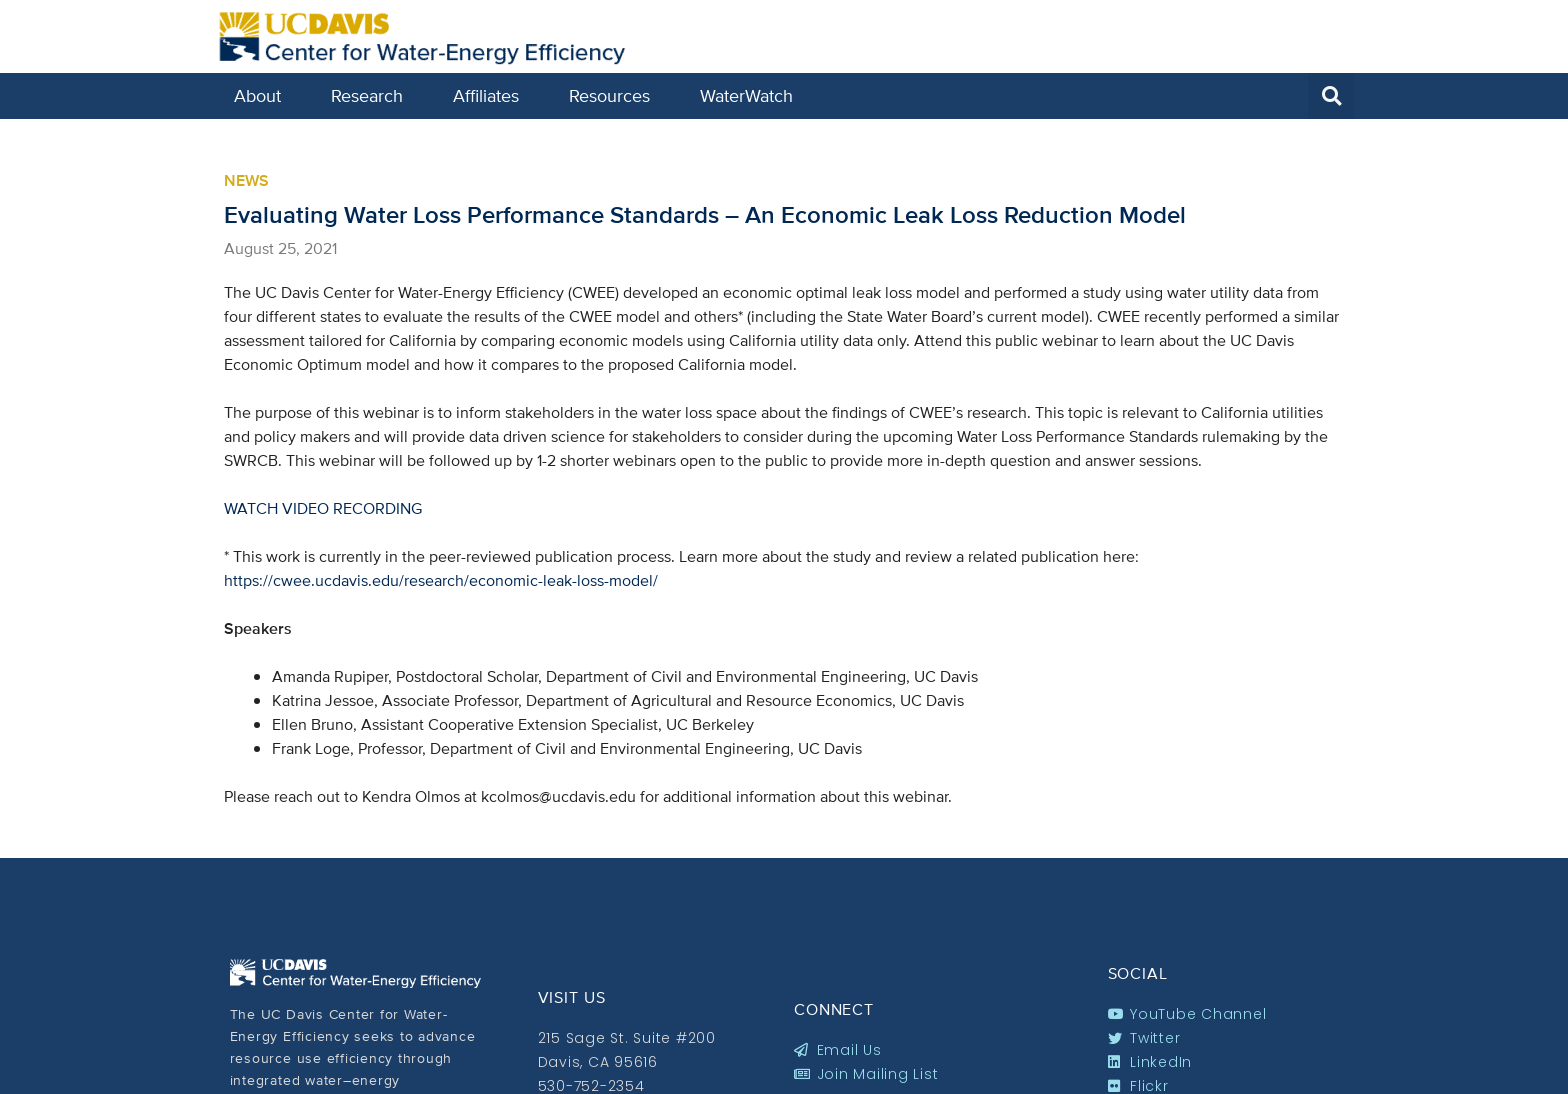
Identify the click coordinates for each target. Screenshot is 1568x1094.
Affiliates (491, 95)
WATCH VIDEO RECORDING (323, 508)
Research (372, 95)
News (246, 180)
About (262, 95)
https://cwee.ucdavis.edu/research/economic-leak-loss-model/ (441, 580)
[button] (1331, 96)
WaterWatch (746, 95)
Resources (614, 95)
